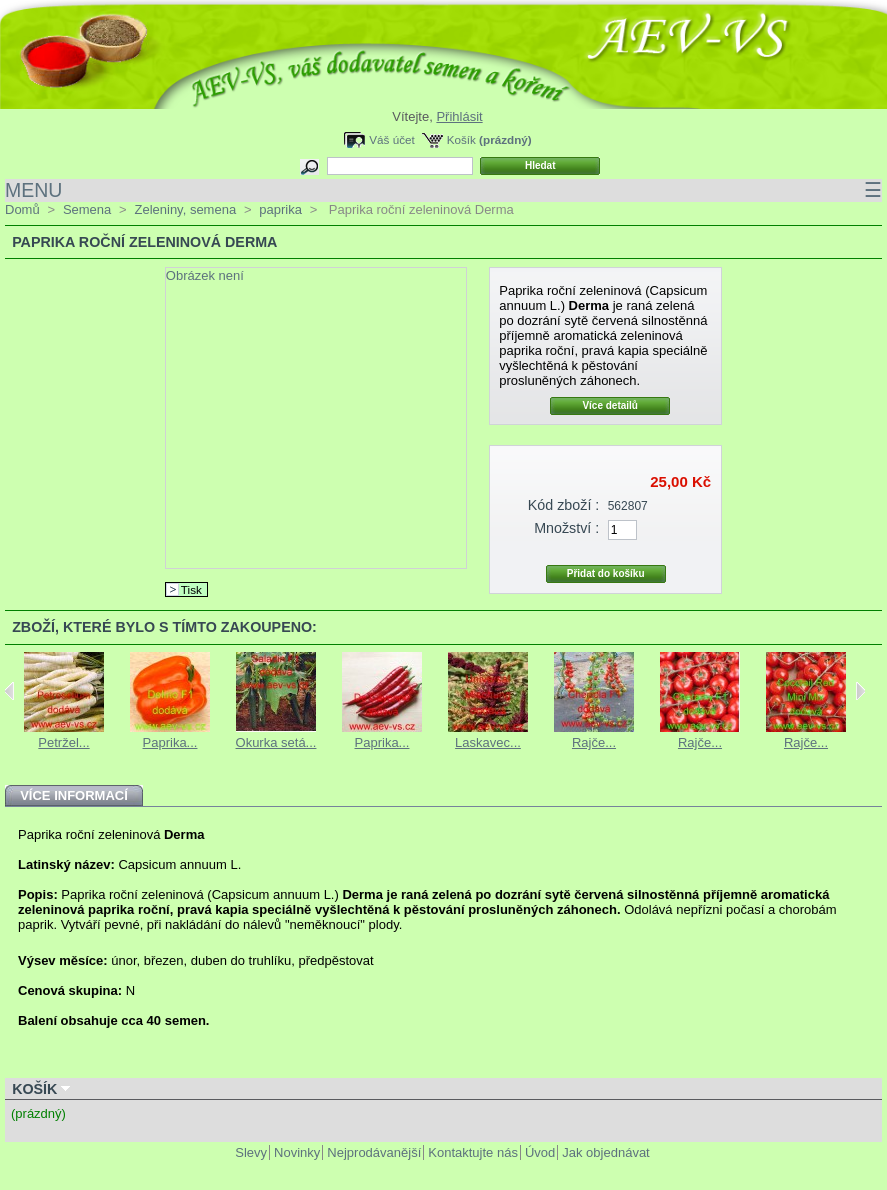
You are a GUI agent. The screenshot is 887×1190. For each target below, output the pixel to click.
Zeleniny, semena (185, 209)
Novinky (297, 1152)
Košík (461, 139)
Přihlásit (459, 116)
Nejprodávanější (374, 1152)
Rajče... (594, 742)
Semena (87, 209)
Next (860, 691)
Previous (9, 691)
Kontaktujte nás (473, 1152)
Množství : (566, 528)
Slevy (251, 1152)
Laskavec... (488, 742)
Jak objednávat (605, 1152)
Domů (22, 209)
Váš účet (391, 139)
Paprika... (170, 742)
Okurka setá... (276, 742)
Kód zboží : (564, 505)
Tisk (191, 589)
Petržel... (63, 742)
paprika (280, 209)
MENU (443, 190)
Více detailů (610, 405)
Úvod (540, 1152)
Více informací (74, 795)
